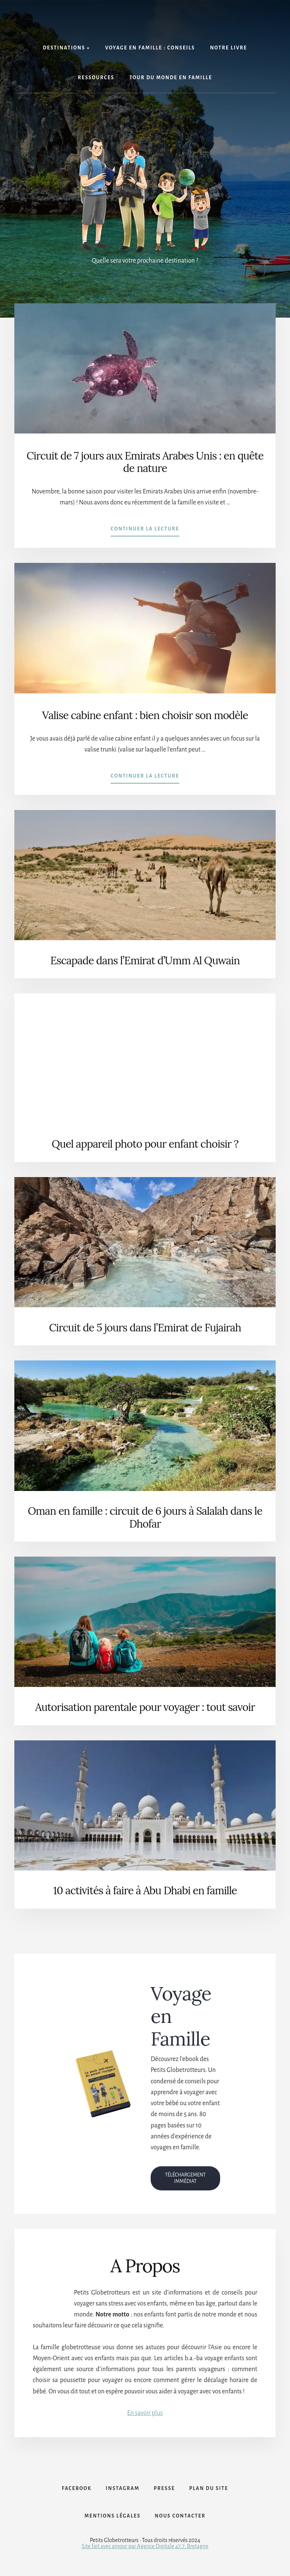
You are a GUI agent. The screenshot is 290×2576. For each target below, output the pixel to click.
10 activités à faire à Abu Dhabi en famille (145, 1890)
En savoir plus (145, 2413)
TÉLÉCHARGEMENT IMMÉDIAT (185, 2178)
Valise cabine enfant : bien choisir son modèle (145, 715)
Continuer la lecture (145, 530)
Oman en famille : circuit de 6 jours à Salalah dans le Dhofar (145, 1517)
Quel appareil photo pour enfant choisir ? (145, 1144)
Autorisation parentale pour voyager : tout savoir (145, 1707)
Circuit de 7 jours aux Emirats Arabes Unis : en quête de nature (144, 462)
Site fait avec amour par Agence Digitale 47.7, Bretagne (145, 2550)
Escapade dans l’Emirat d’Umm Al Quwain (144, 960)
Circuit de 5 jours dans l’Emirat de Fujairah (145, 1327)
